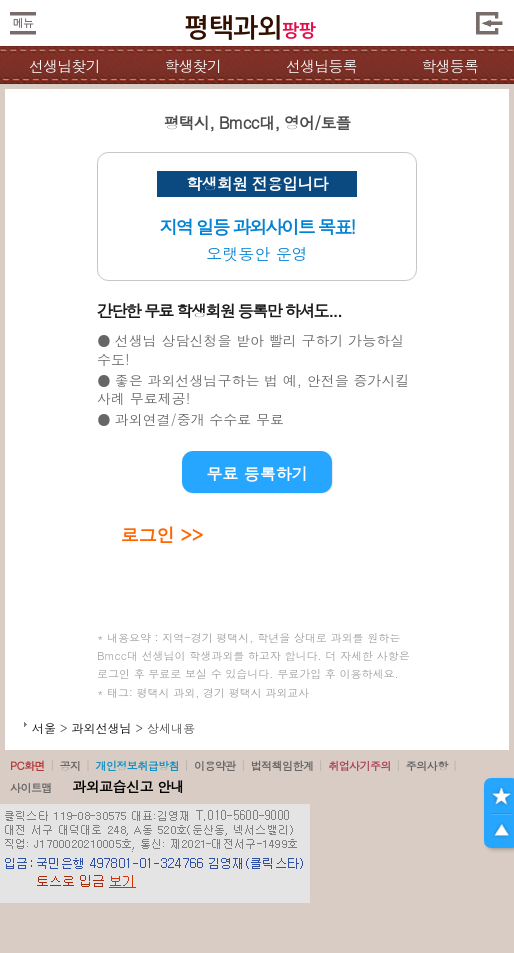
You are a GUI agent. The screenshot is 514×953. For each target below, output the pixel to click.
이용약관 (215, 765)
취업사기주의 (359, 765)
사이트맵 (31, 787)
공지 (70, 765)
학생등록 (449, 65)
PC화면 (27, 765)
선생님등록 (321, 65)
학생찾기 (192, 65)
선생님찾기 (64, 65)
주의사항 (427, 765)
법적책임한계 (282, 765)
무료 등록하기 (256, 473)
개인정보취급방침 (137, 765)
